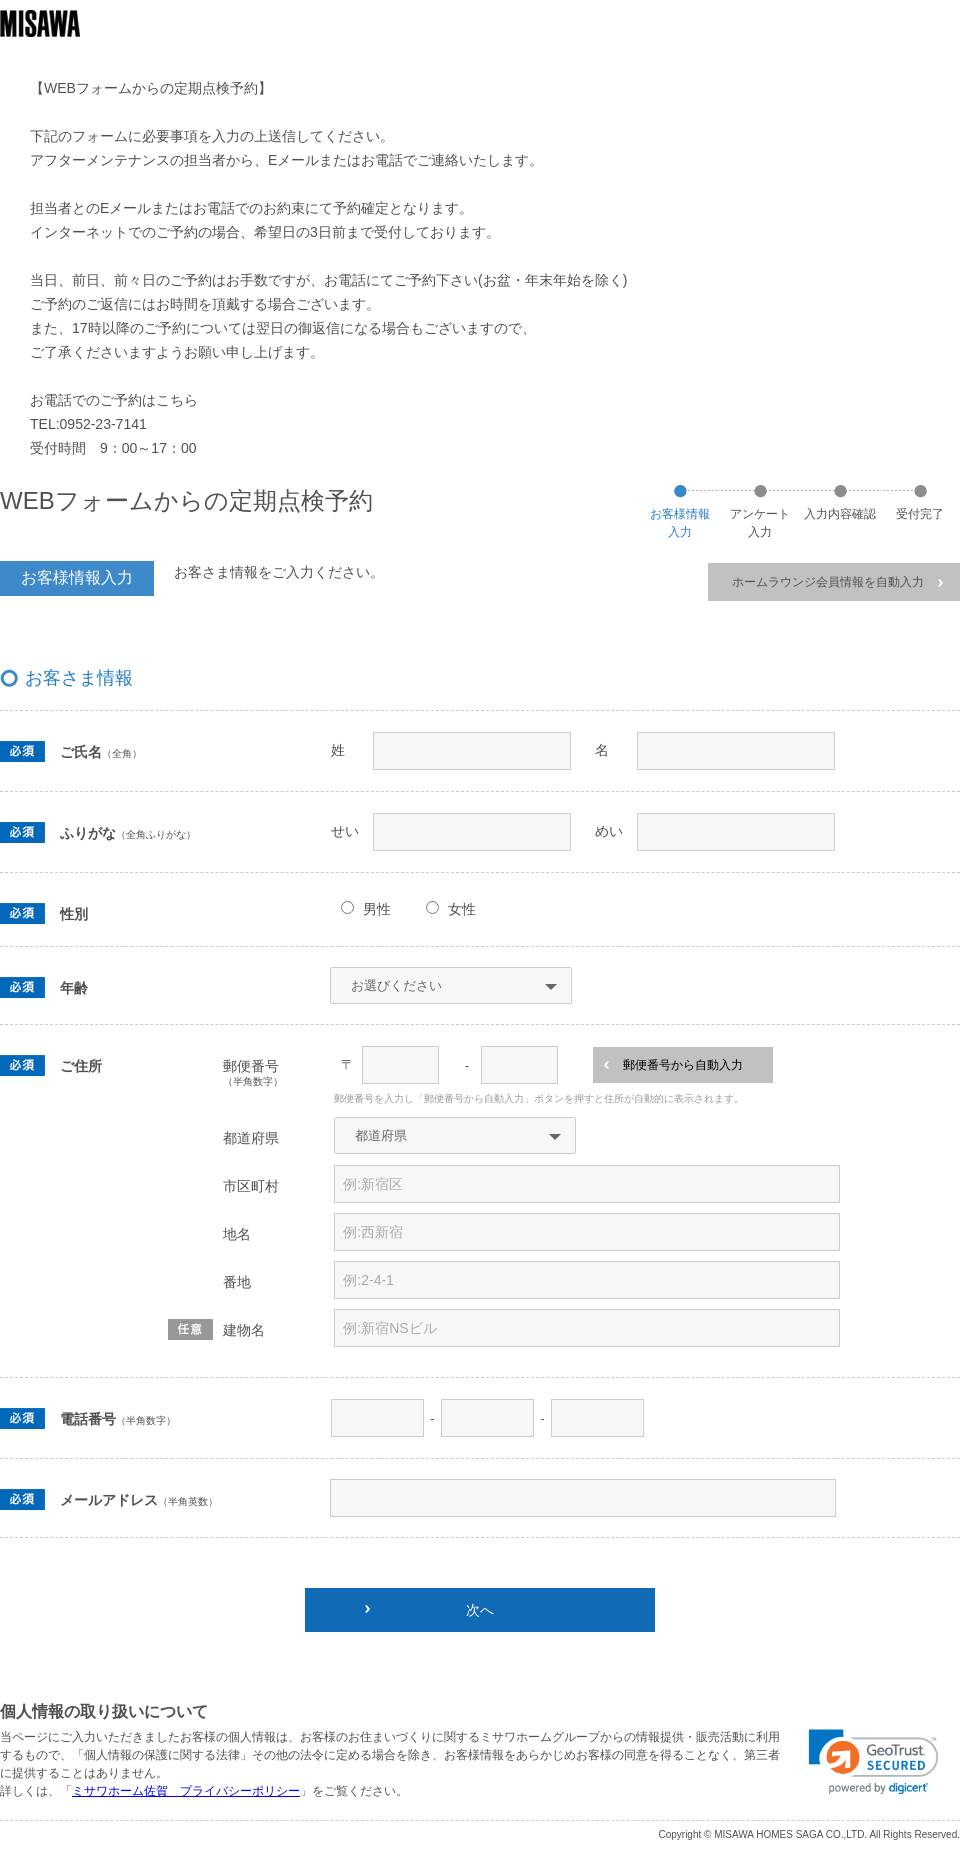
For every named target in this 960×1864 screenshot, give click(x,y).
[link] (873, 1762)
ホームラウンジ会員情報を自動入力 (837, 582)
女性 (462, 909)
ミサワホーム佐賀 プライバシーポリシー (186, 1791)
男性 (377, 909)
